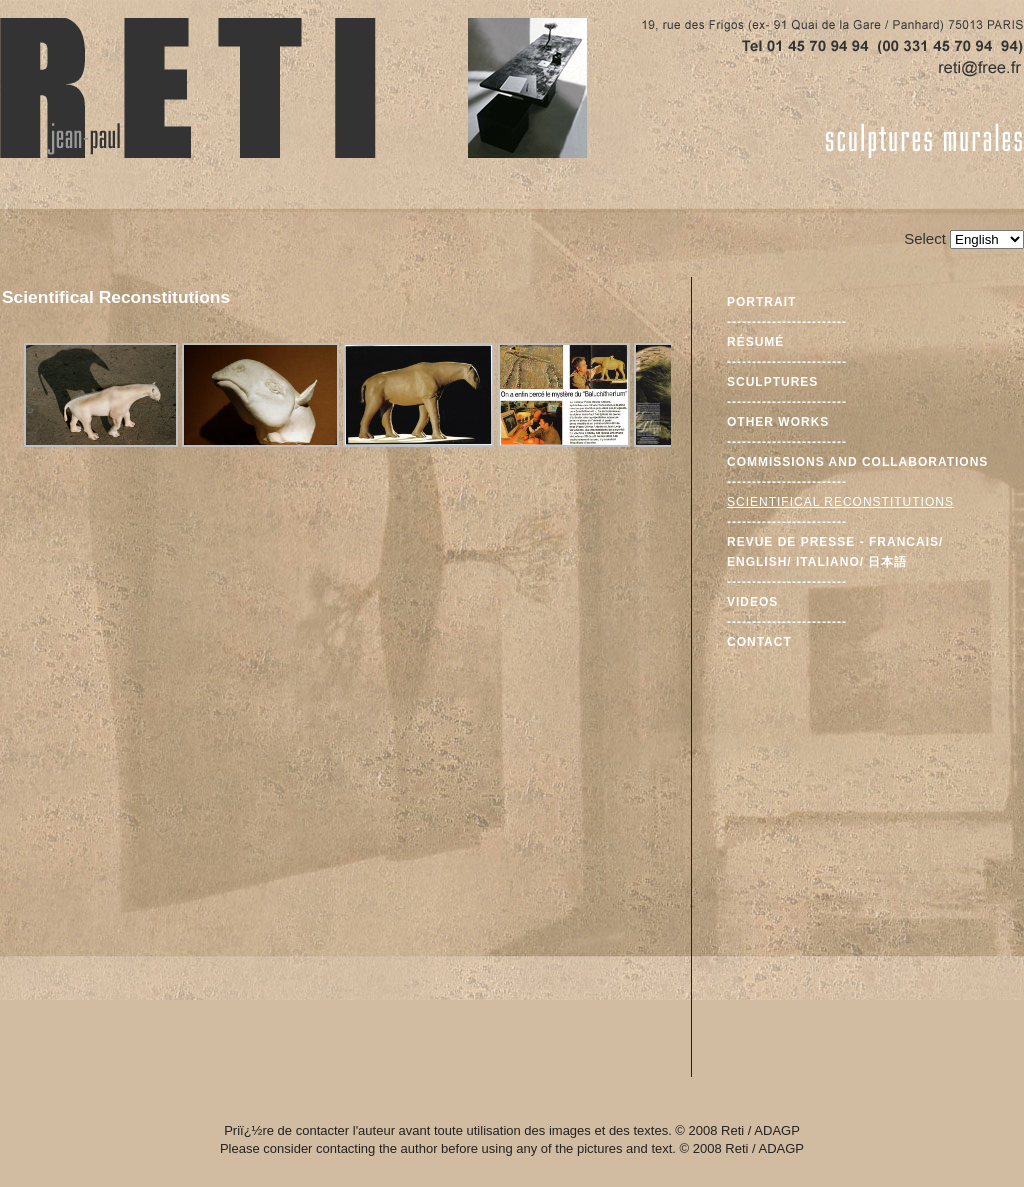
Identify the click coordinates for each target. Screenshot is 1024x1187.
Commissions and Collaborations (857, 462)
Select (925, 238)
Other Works (778, 422)
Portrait (761, 302)
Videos (752, 602)
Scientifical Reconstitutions (840, 502)
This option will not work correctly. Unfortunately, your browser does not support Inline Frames (345, 657)
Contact (759, 642)
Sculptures (772, 382)
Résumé (755, 342)
